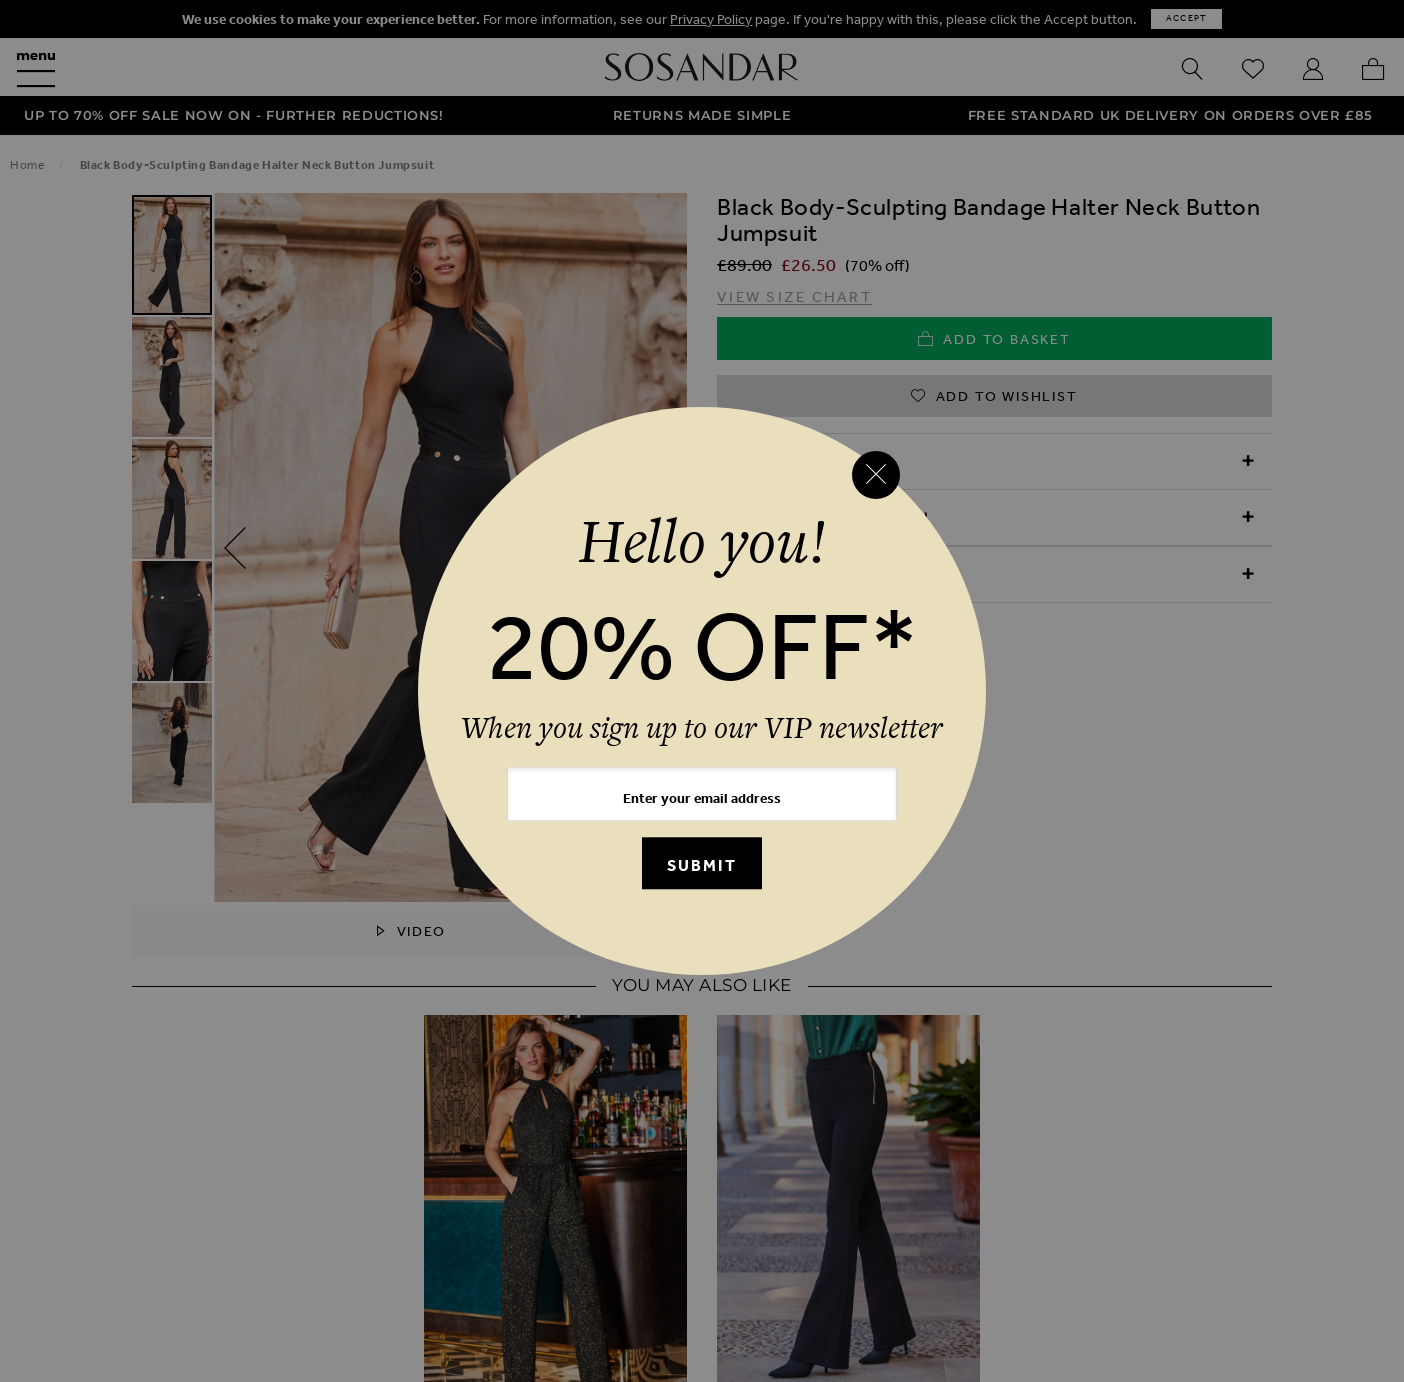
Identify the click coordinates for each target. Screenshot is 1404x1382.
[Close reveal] (876, 475)
